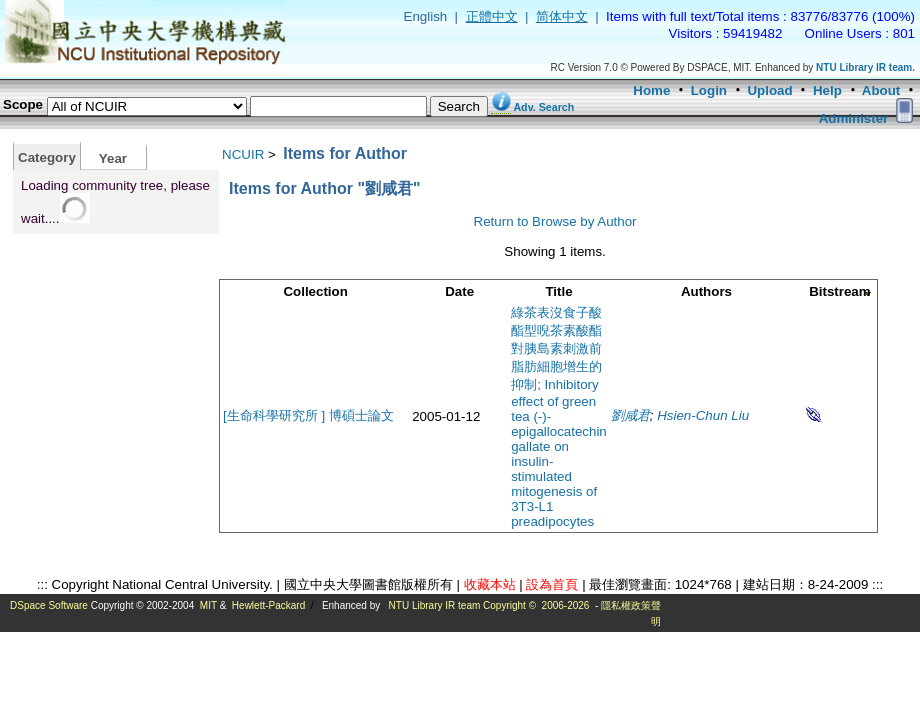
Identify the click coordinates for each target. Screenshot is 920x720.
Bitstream (839, 291)
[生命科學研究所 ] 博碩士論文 (308, 415)
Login (709, 90)
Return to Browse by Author (555, 221)
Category (47, 157)
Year (113, 158)
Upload (769, 90)
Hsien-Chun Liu (703, 415)
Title (558, 291)
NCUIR (243, 154)
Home (651, 90)
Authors (706, 291)
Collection (315, 291)
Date (459, 291)
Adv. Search (543, 107)
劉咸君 (630, 415)
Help (827, 90)
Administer (854, 118)
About (881, 90)
